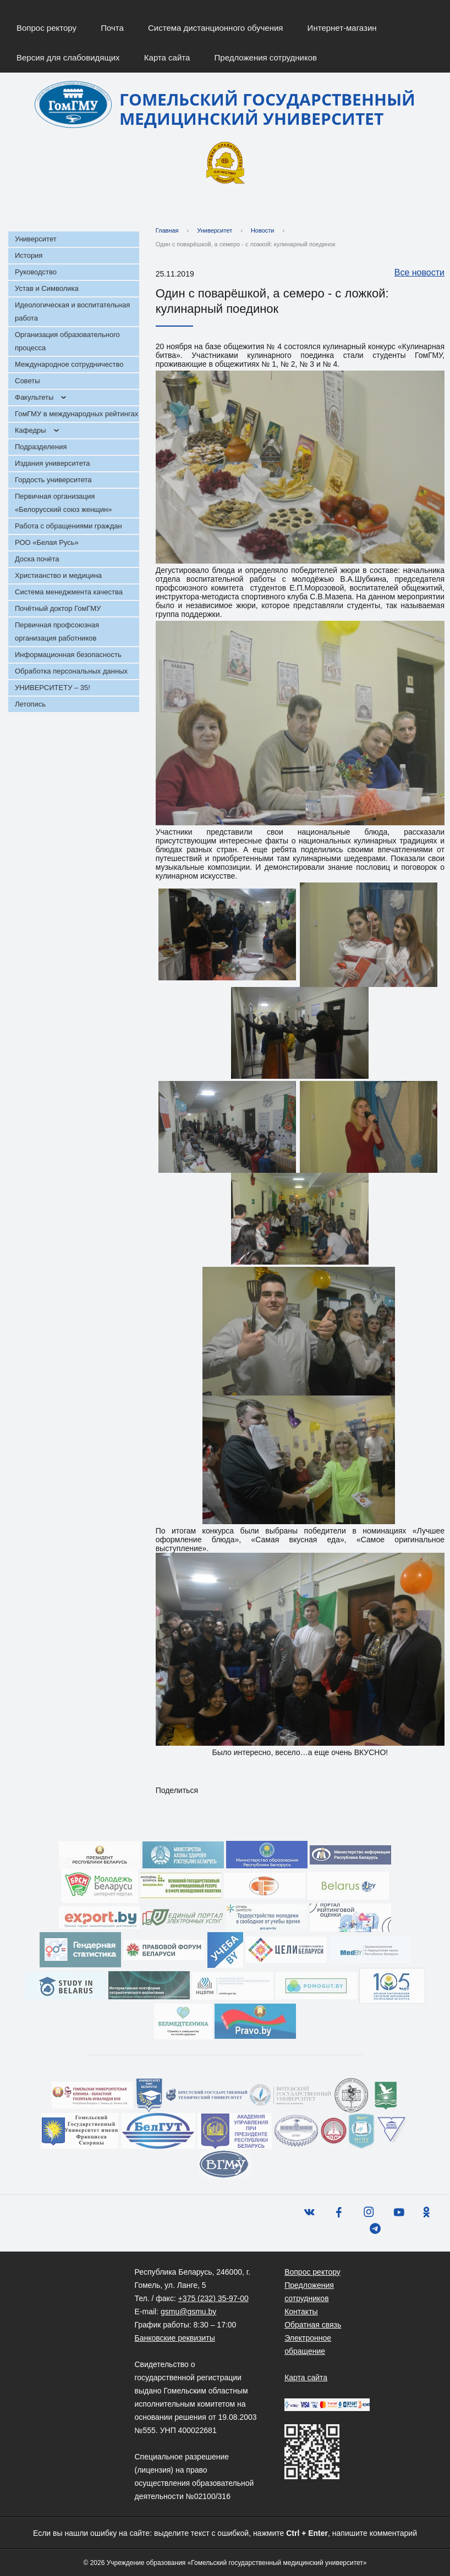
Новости (263, 230)
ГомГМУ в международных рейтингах (76, 414)
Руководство (36, 272)
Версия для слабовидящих (68, 57)
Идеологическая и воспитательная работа (72, 311)
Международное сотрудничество (69, 364)
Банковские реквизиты (175, 2338)
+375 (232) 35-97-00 (213, 2298)
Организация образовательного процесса (67, 341)
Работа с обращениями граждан (68, 526)
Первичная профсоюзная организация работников (57, 631)
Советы (27, 381)
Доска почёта (37, 559)
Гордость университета (53, 480)
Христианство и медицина (58, 575)
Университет (36, 239)
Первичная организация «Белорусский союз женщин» (63, 503)
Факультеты (34, 397)
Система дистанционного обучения (215, 27)
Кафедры (30, 430)
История (28, 255)
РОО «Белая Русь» (47, 542)
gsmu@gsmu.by (188, 2311)
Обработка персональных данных (71, 671)
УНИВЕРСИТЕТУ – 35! (52, 687)
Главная (167, 230)
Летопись (30, 704)
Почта (112, 27)
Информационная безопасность (68, 654)
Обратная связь (312, 2324)
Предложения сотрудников (266, 57)
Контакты (300, 2311)
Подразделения (41, 447)
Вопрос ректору (46, 27)
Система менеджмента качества (69, 592)
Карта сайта (167, 57)
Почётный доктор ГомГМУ (58, 608)
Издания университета (52, 463)
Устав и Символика (47, 288)
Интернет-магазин (342, 27)
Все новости (413, 273)
